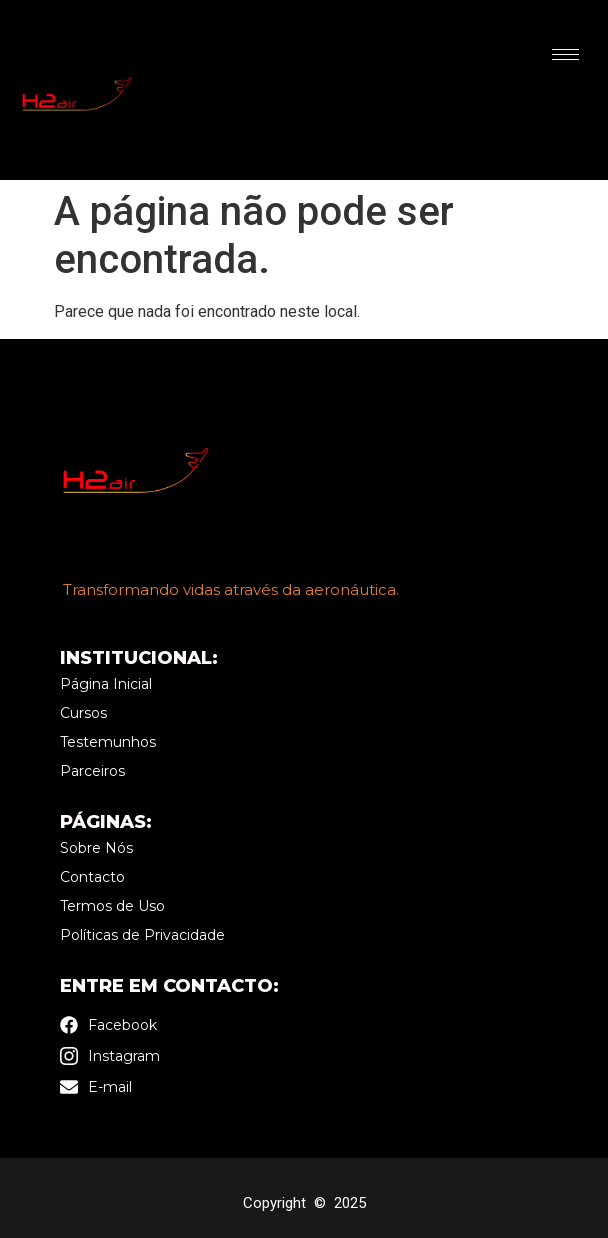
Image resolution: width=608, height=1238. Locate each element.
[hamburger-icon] (565, 54)
